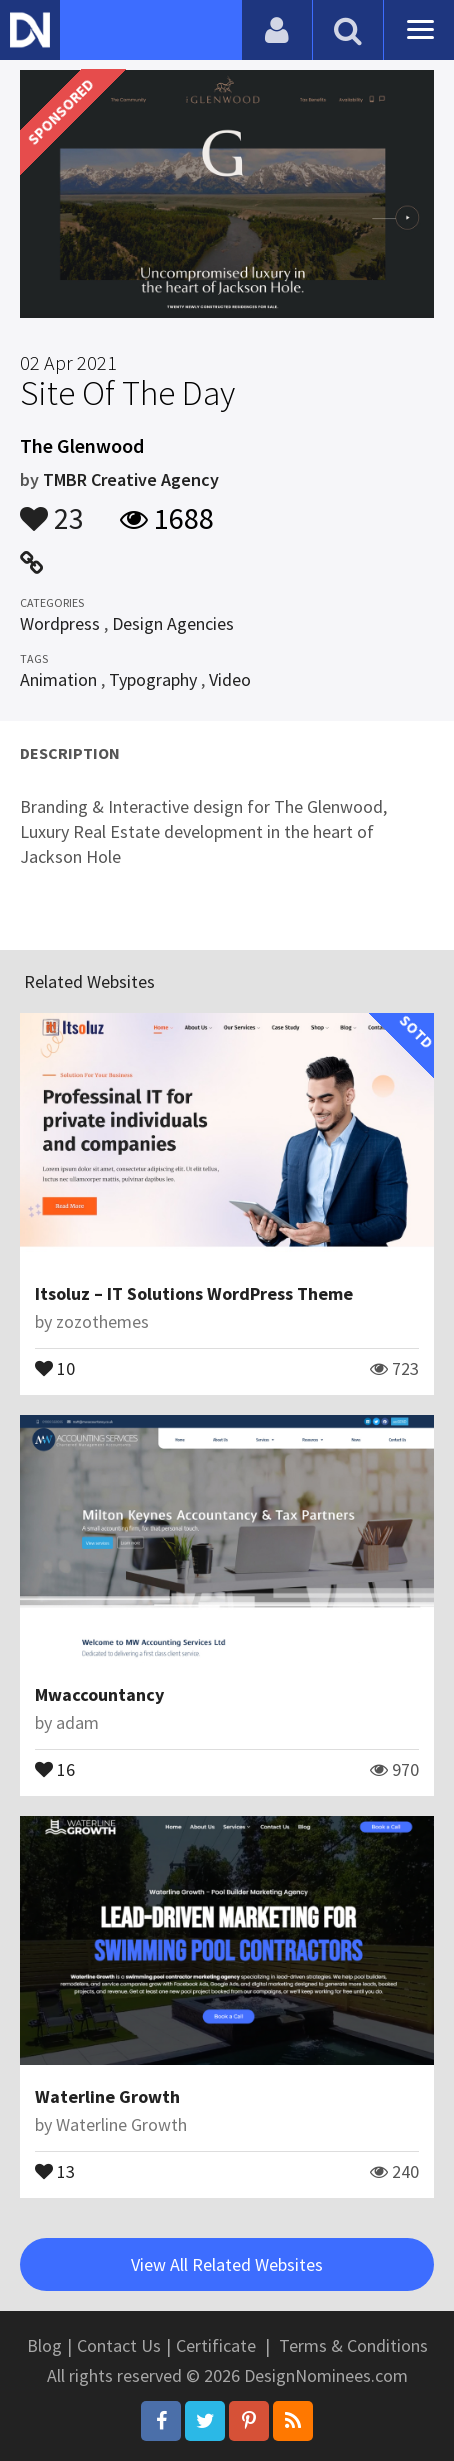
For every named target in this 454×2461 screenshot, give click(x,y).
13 (55, 2170)
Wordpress (60, 623)
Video (230, 679)
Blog (44, 2345)
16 (55, 1768)
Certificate (216, 2345)
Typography (153, 679)
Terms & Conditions (353, 2345)
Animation (58, 679)
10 (55, 1367)
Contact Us (119, 2345)
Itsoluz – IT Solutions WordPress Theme (194, 1293)
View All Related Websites (227, 2264)
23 (52, 509)
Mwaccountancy (99, 1694)
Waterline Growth (107, 2096)
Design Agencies (173, 623)
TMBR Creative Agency (131, 479)
